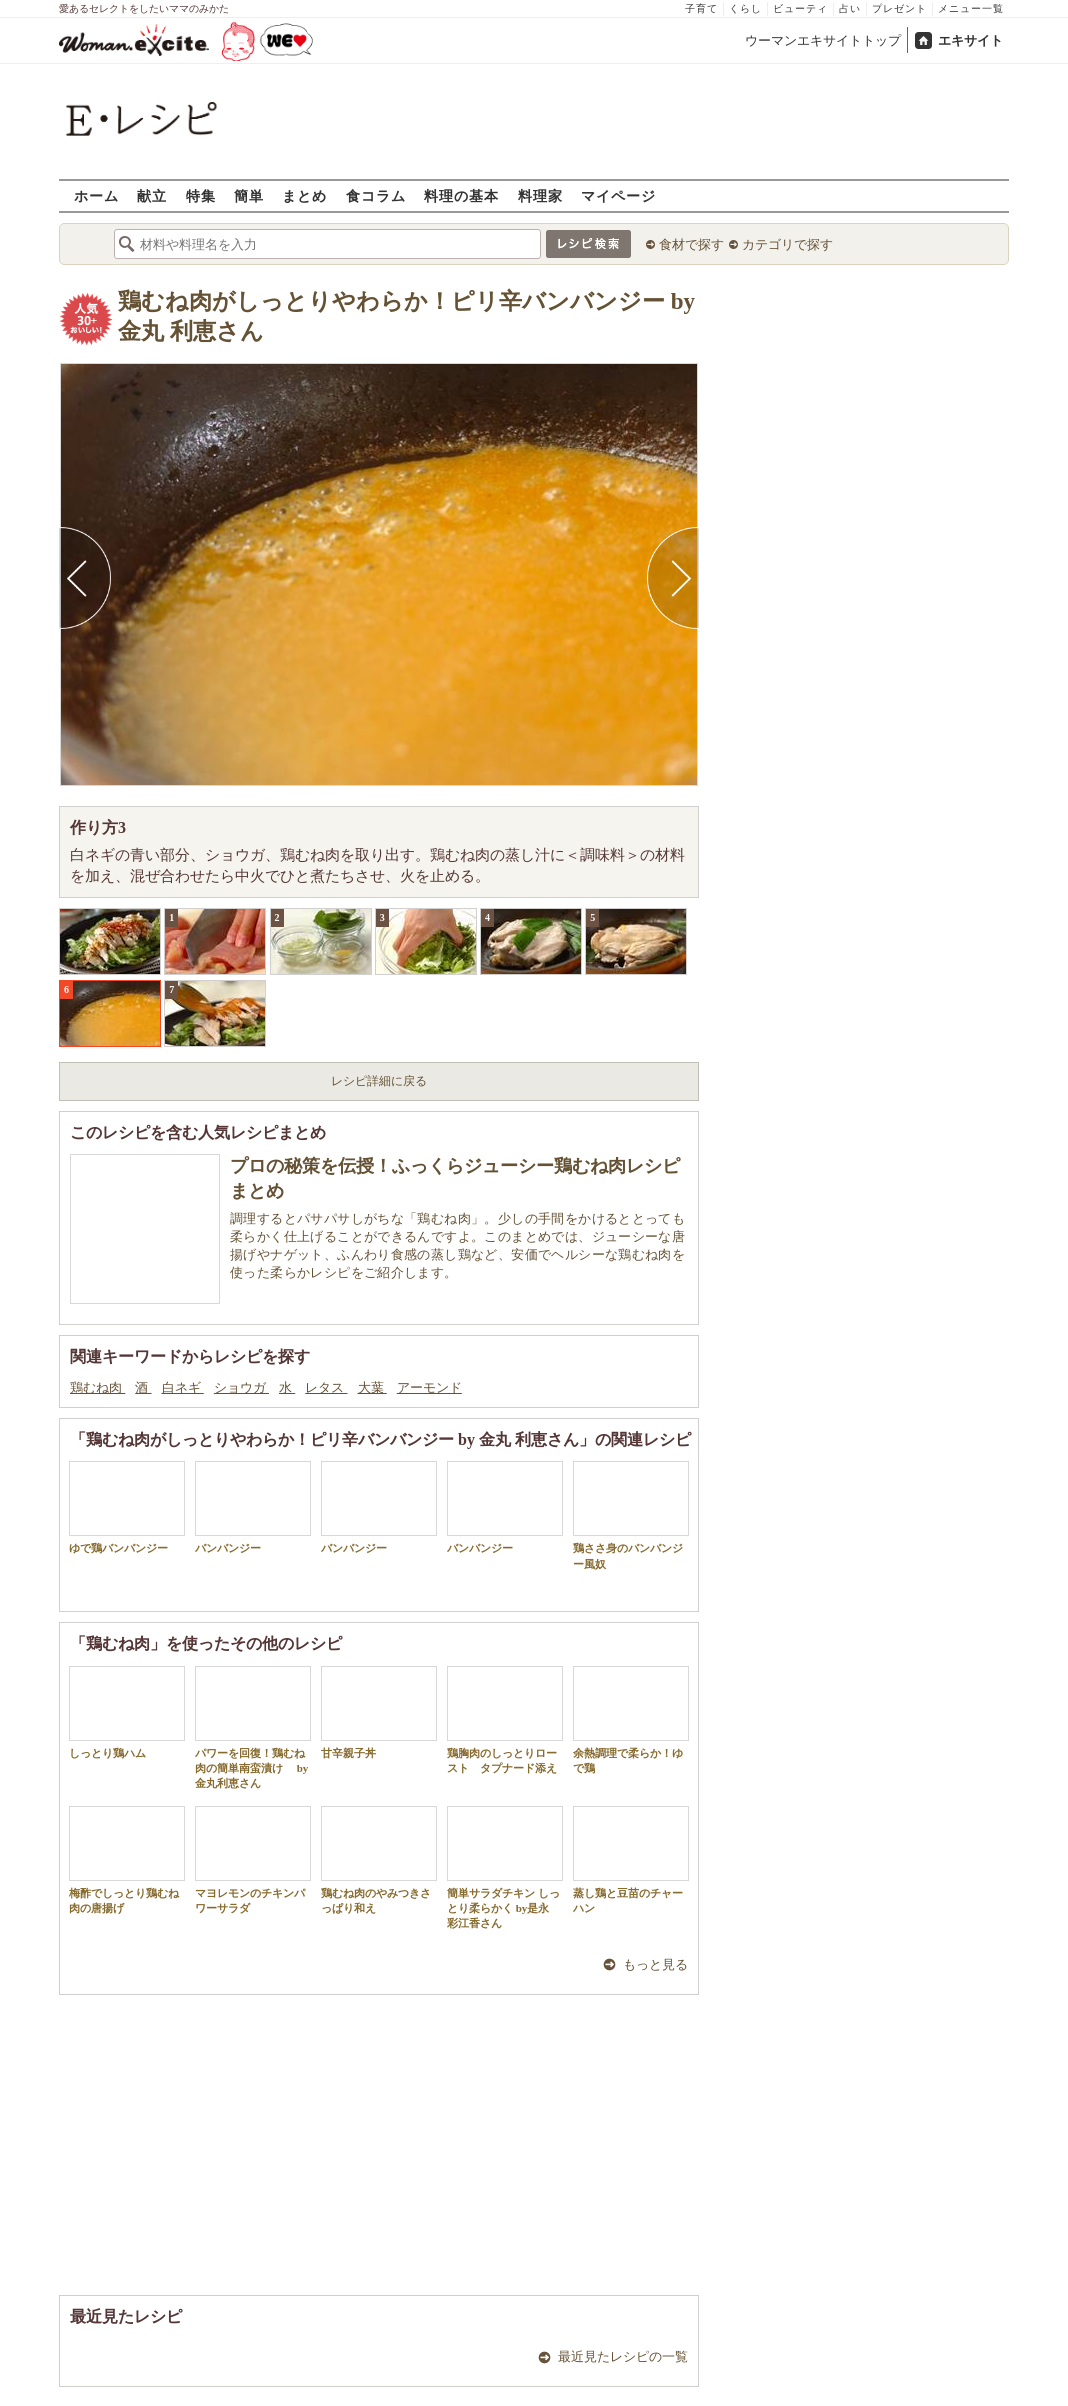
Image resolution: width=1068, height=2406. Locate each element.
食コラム (376, 195)
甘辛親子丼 (379, 1712)
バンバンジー (253, 1507)
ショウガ (241, 1387)
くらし (745, 8)
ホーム (96, 195)
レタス (326, 1387)
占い (850, 8)
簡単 (249, 195)
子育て (701, 8)
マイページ (618, 195)
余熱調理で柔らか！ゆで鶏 (631, 1720)
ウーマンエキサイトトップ (823, 40)
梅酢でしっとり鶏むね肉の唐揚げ (127, 1860)
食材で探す (691, 244)
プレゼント (899, 8)
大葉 (372, 1387)
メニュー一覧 (971, 8)
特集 (201, 195)
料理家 (540, 195)
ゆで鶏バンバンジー (127, 1507)
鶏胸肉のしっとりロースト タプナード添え (505, 1720)
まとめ (304, 195)
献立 (152, 195)
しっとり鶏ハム (127, 1712)
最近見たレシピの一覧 (623, 2356)
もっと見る (655, 1964)
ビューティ (800, 8)
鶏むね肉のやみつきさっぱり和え (379, 1860)
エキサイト (970, 40)
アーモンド (429, 1387)
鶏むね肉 (97, 1387)
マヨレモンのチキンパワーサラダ (253, 1860)
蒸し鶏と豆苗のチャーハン (631, 1860)
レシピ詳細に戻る (379, 1081)
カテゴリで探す (787, 244)
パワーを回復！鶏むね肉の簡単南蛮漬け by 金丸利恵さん (253, 1728)
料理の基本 (461, 195)
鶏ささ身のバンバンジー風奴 (631, 1515)
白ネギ (183, 1387)
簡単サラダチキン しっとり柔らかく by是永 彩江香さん (505, 1868)
